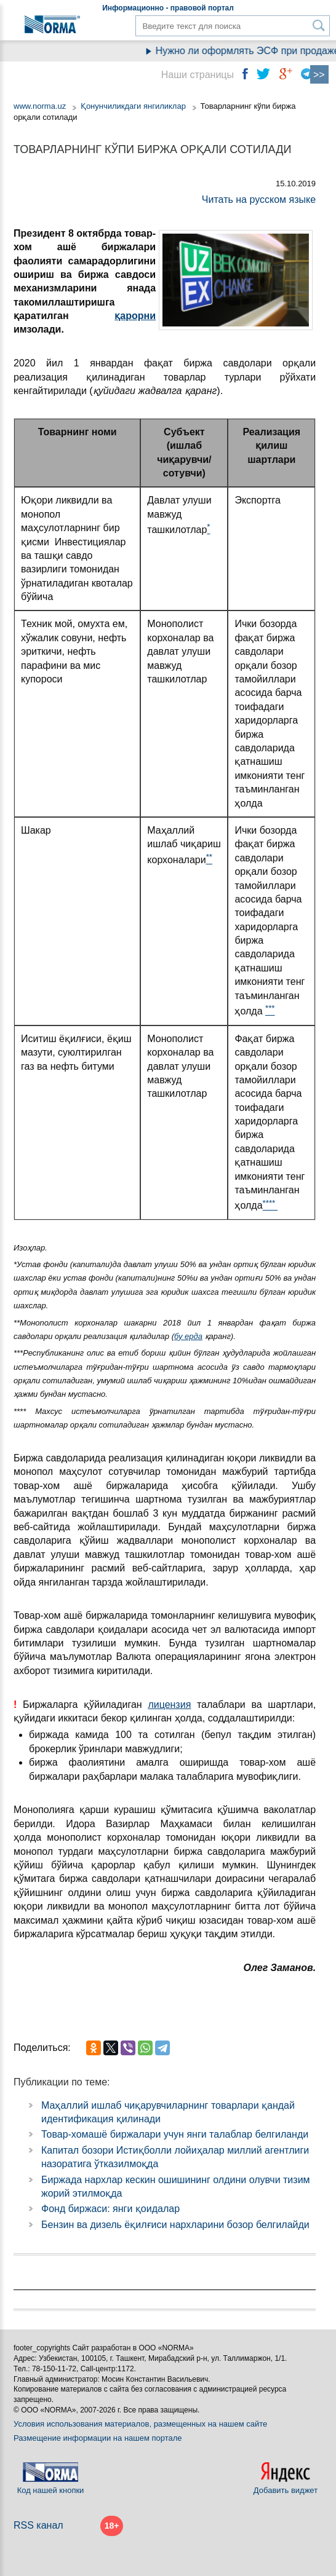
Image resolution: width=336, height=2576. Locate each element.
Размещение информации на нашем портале (98, 2438)
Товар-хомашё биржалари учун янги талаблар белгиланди (174, 2134)
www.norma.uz (40, 106)
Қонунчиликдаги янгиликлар (134, 106)
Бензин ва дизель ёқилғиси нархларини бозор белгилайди (175, 2224)
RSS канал (38, 2525)
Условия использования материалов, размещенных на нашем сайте (140, 2423)
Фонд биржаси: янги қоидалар (110, 2208)
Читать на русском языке (259, 199)
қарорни (135, 315)
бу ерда (188, 1336)
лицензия (169, 1704)
